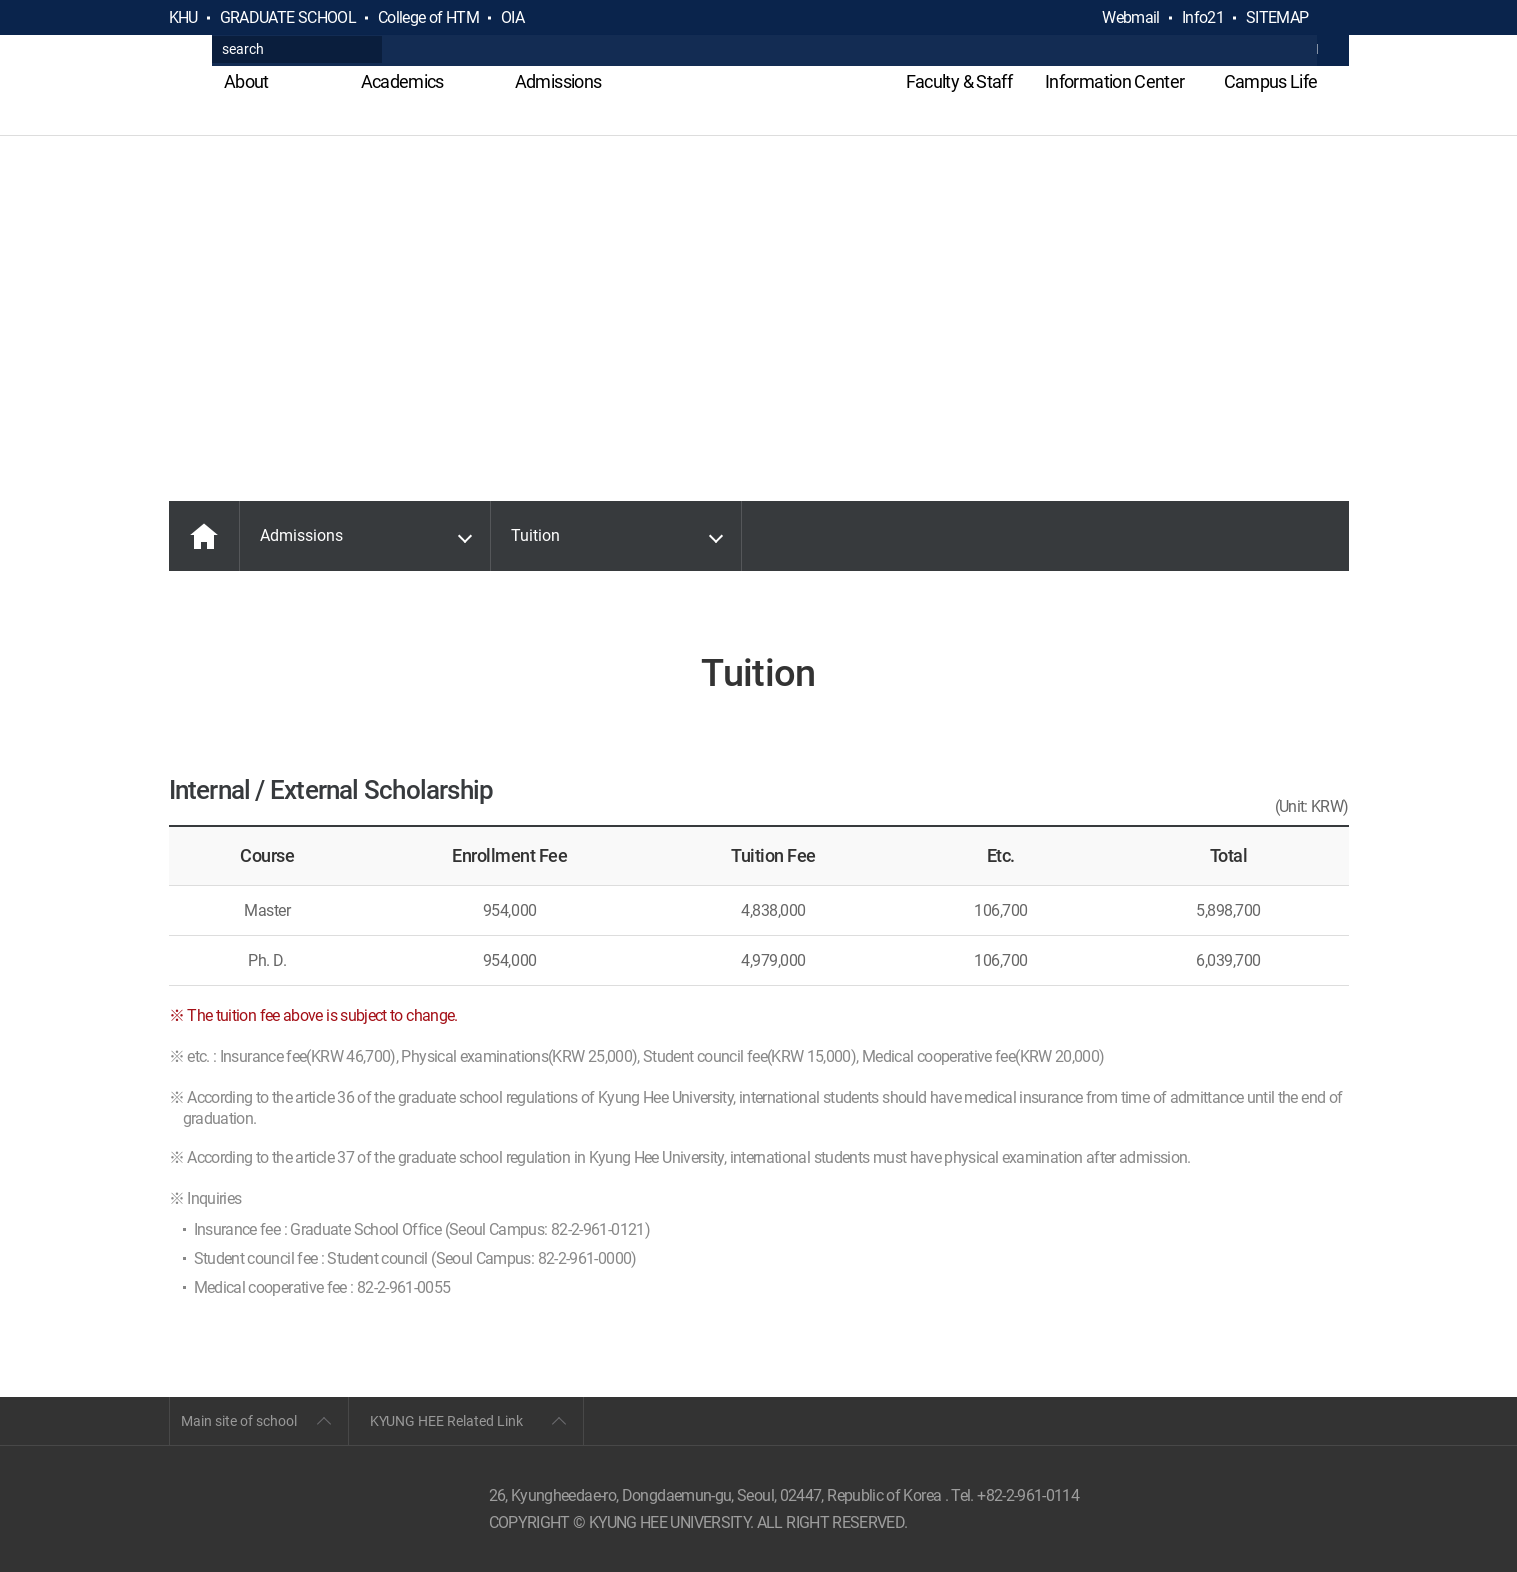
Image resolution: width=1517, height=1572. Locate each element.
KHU (183, 17)
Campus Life (1271, 81)
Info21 (1203, 17)
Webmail (1131, 17)
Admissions (558, 81)
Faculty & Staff (959, 81)
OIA (512, 17)
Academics (402, 81)
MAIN (204, 536)
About (246, 81)
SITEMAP (1277, 17)
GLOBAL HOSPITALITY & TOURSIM (758, 92)
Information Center (1114, 81)
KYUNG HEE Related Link (446, 1421)
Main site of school (239, 1421)
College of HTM (428, 17)
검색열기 (1333, 18)
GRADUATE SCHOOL (288, 17)
